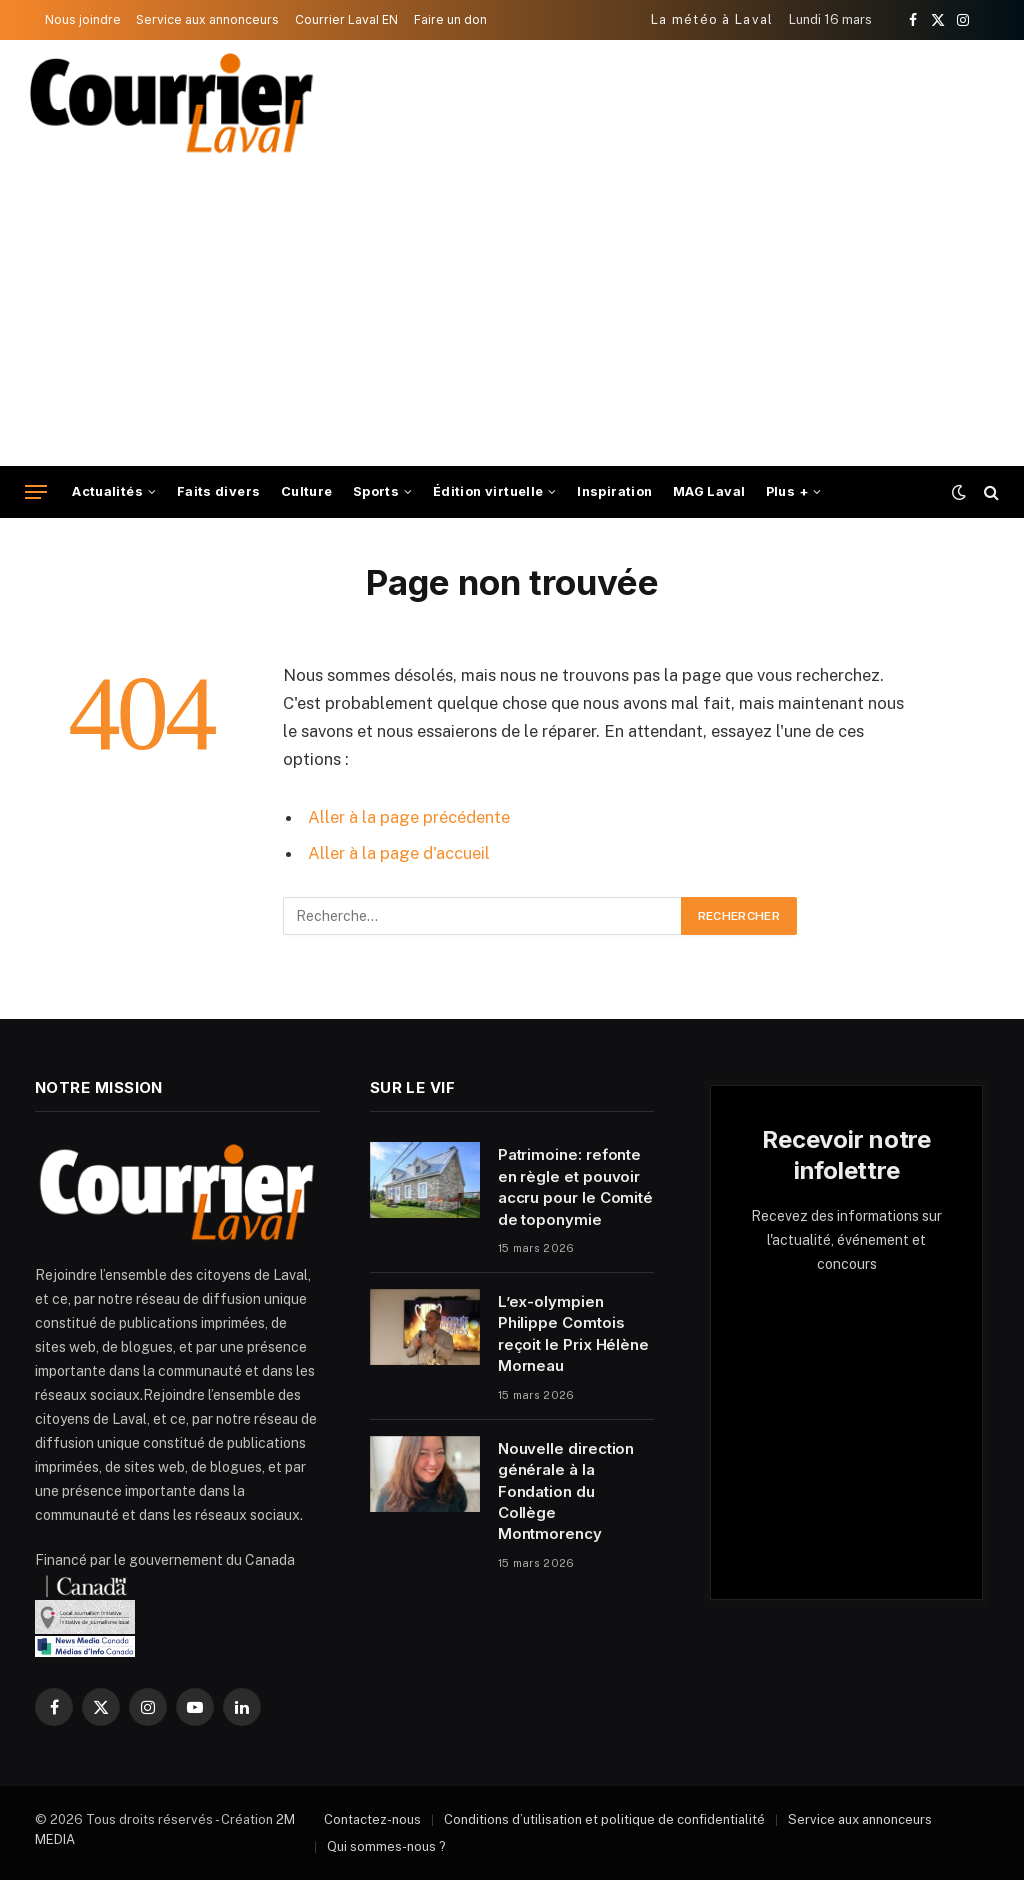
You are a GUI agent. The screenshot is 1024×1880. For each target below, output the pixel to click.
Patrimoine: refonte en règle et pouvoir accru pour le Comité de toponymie (576, 1186)
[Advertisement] (512, 316)
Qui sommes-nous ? (386, 1846)
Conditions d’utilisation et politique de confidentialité (604, 1819)
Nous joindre (83, 19)
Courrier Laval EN (346, 19)
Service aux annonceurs (207, 19)
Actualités (107, 491)
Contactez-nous (372, 1819)
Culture (307, 491)
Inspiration (614, 491)
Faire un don (450, 19)
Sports (376, 491)
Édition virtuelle (488, 491)
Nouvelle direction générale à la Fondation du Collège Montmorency (566, 1491)
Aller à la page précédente (409, 817)
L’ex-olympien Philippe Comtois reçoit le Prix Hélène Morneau (573, 1333)
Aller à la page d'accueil (399, 853)
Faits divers (219, 491)
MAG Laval (709, 491)
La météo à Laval (712, 19)
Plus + (787, 491)
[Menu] (36, 492)
